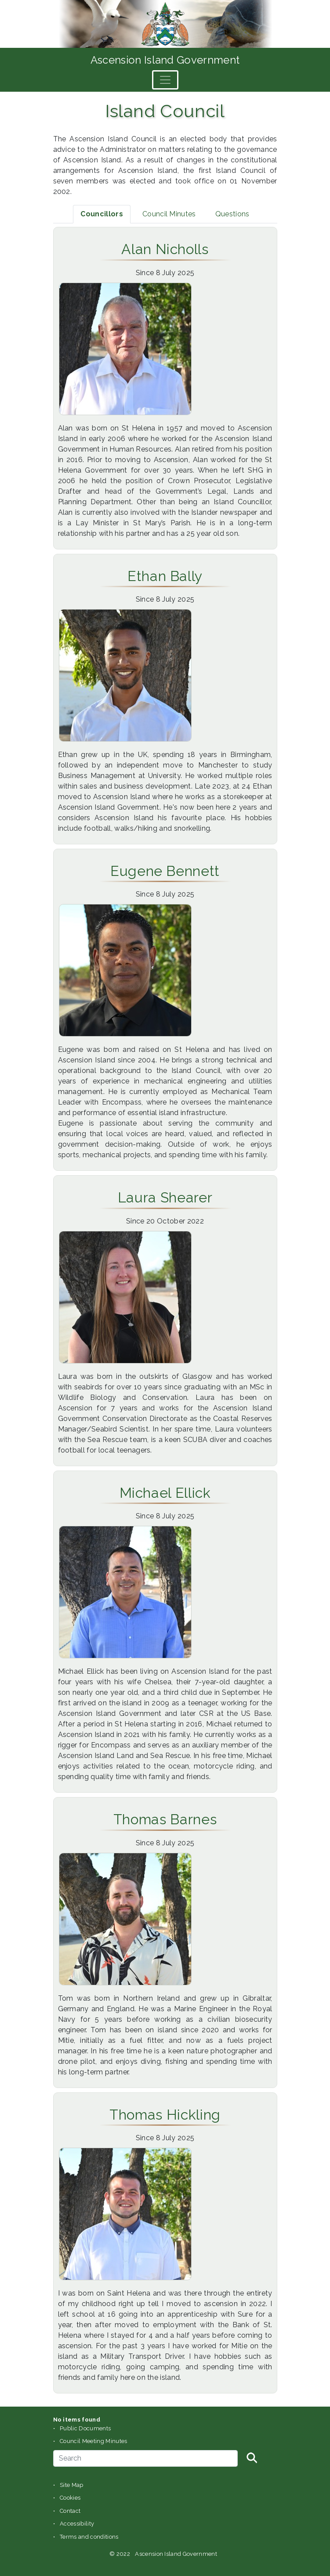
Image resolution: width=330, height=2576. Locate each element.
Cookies (70, 2497)
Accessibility (77, 2523)
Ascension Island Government (165, 60)
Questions (232, 214)
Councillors (101, 214)
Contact (70, 2511)
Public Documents (85, 2428)
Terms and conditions (89, 2536)
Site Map (71, 2485)
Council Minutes (169, 214)
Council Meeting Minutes (93, 2441)
